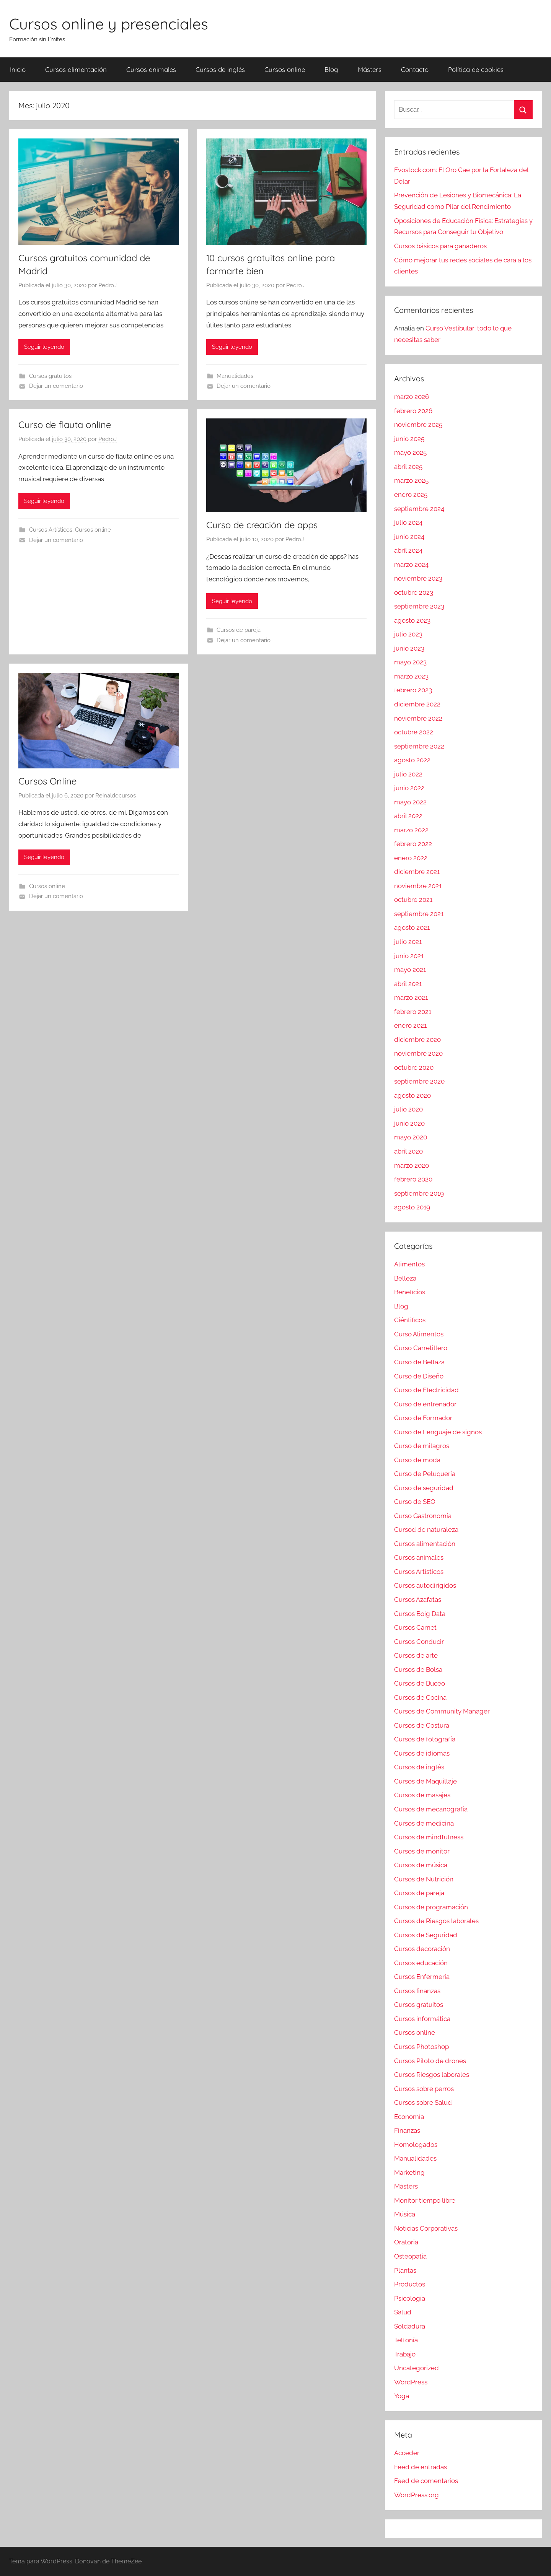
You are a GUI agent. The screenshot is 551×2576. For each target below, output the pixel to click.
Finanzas (407, 2130)
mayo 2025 (410, 452)
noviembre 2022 (418, 718)
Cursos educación (421, 1963)
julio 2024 (408, 522)
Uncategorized (416, 2368)
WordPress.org (416, 2495)
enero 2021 (410, 1025)
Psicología (409, 2298)
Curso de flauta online (64, 424)
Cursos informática (422, 2019)
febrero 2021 (412, 1011)
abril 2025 (408, 466)
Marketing (409, 2172)
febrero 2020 (413, 1179)
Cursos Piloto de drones (430, 2061)
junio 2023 (409, 648)
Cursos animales (151, 69)
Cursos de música (420, 1865)
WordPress (410, 2382)
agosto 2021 (412, 927)
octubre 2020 (414, 1067)
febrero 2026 (413, 411)
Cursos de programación (431, 1907)
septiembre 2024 (419, 509)
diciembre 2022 (417, 704)
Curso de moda (417, 1460)
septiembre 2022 (419, 746)
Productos (409, 2284)
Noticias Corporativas (426, 2228)
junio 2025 (409, 439)
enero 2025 (410, 494)
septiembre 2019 (419, 1193)
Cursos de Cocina (420, 1697)
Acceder (406, 2453)
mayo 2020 (410, 1137)
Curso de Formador (423, 1418)
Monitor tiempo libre (424, 2200)
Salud (402, 2312)
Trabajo (405, 2354)
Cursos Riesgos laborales (431, 2074)
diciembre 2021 (417, 871)
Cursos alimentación (76, 69)
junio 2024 (409, 536)
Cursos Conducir (419, 1641)
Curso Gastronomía (423, 1516)
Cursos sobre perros (424, 2089)
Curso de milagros (421, 1446)
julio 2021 (408, 941)
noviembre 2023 (418, 578)
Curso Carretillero (420, 1348)
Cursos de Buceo (419, 1683)
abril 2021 (408, 984)
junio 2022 (409, 788)
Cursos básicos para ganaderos (440, 246)
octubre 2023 (413, 592)
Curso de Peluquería (424, 1474)
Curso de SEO (414, 1501)
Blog (331, 69)
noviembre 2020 (418, 1053)
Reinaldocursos (115, 795)
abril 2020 (408, 1151)
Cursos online (284, 69)
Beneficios (409, 1292)
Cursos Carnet (415, 1627)
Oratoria (406, 2242)
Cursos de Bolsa (418, 1669)
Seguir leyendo (44, 346)
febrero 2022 (413, 844)
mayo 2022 (410, 802)
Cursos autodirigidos (425, 1585)
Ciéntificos (409, 1320)
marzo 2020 (411, 1165)
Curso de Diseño (418, 1376)
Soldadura (409, 2326)
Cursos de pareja (239, 630)
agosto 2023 (412, 620)
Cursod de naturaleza (426, 1529)
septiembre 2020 (419, 1081)
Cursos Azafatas (417, 1599)
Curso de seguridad (423, 1488)
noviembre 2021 (418, 886)
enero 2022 (410, 858)
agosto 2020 (412, 1095)
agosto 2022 (412, 760)
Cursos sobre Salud (423, 2102)
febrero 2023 (413, 690)
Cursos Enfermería (422, 1976)
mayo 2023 (410, 662)
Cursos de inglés (220, 69)
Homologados (415, 2144)
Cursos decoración (422, 1949)
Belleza (405, 1278)
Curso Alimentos (418, 1334)
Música (404, 2214)
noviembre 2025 (418, 424)
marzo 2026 (411, 396)
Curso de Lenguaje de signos (438, 1432)
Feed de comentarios (426, 2481)
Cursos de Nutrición (423, 1879)
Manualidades (235, 376)
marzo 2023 (411, 676)
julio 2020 (408, 1109)
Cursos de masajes (422, 1795)
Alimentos (409, 1264)
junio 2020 (409, 1123)
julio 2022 (408, 774)
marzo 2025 (411, 480)
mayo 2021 (410, 969)
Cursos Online (47, 781)
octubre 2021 (413, 899)
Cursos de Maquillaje (425, 1781)
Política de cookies (476, 69)
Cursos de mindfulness (428, 1837)
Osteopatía (410, 2256)
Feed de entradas (420, 2467)
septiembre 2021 (418, 914)
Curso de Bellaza (419, 1362)
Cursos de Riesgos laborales (436, 1921)
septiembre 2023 (419, 606)
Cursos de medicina (424, 1823)
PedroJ (107, 285)
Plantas (405, 2270)
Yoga (401, 2396)
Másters (369, 69)
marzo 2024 (411, 564)
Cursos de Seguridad (425, 1935)
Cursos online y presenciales (108, 23)
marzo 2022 (411, 830)
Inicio (18, 69)
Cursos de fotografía (424, 1739)
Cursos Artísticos (50, 529)
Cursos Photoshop (421, 2046)
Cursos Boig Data (419, 1614)
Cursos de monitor (422, 1851)
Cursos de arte (416, 1655)
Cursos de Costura (421, 1725)
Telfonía (406, 2340)
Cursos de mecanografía (431, 1809)
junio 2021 (409, 956)
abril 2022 (408, 816)
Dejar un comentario (56, 385)
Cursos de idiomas (422, 1753)
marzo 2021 (411, 997)
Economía (409, 2116)
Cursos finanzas (417, 1991)
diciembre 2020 (417, 1039)
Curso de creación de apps (262, 524)
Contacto (415, 69)
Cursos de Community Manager (442, 1711)
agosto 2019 (412, 1207)
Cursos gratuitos (50, 376)
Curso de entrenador (425, 1404)
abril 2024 (408, 550)
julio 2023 (408, 634)
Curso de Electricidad (426, 1390)
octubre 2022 (413, 732)
